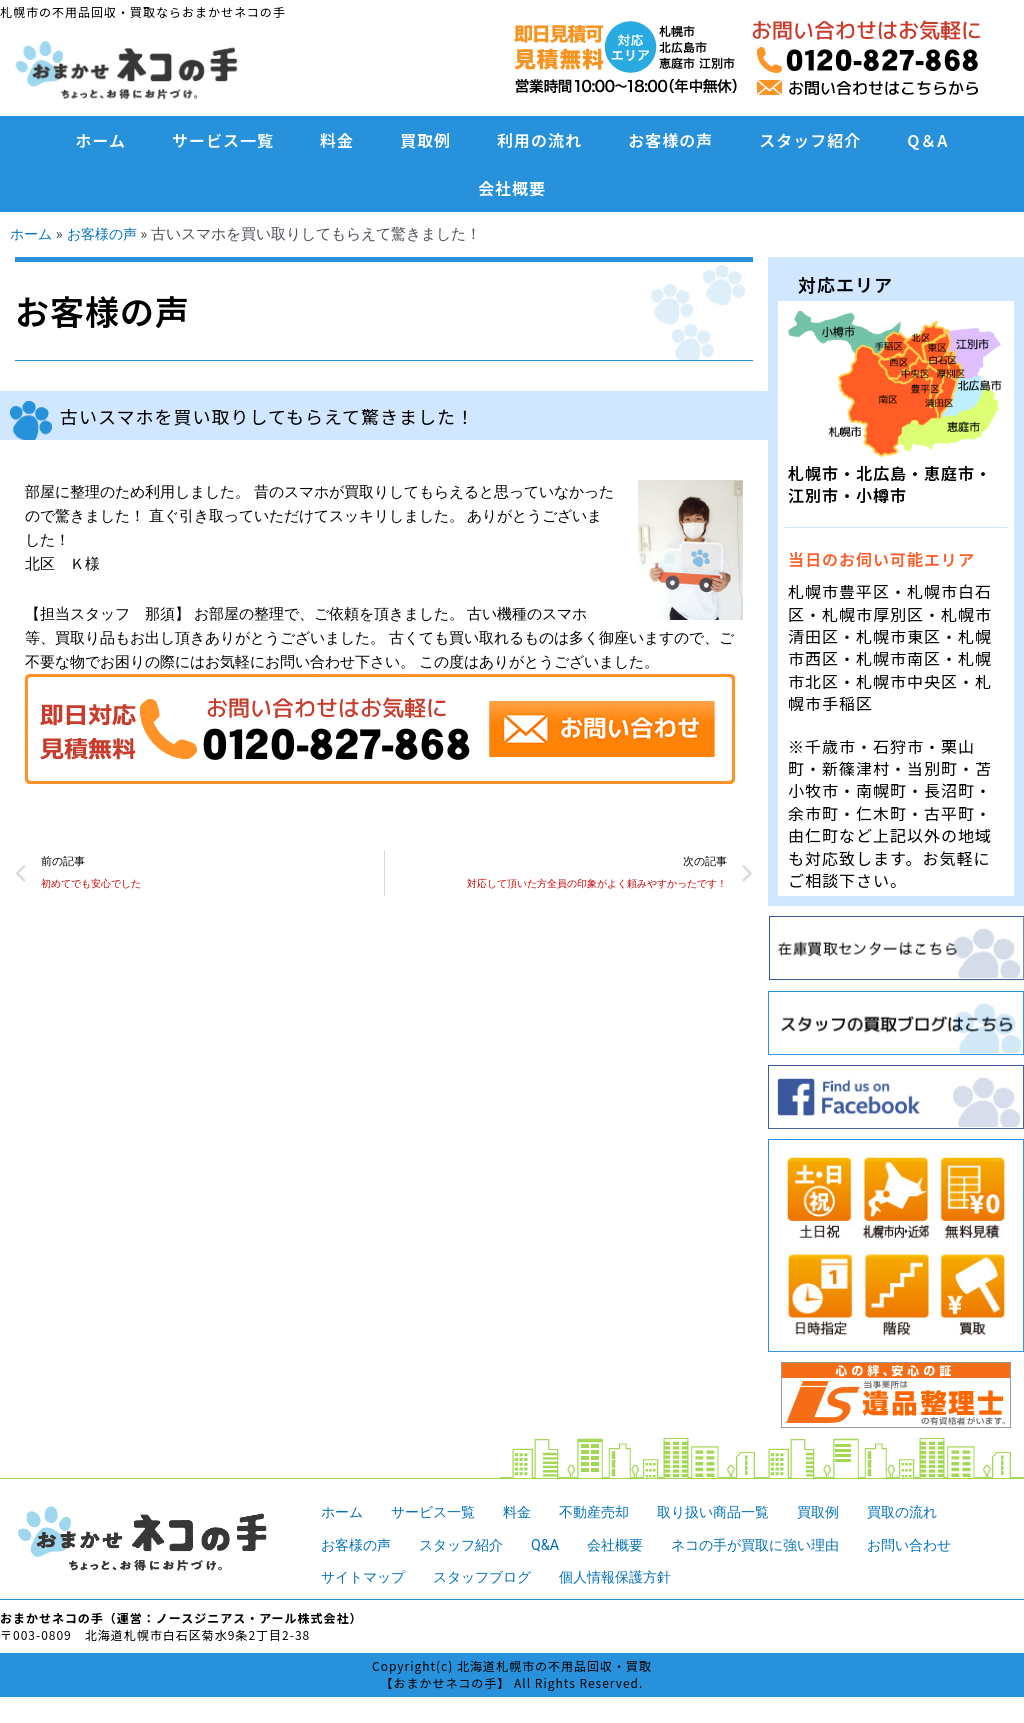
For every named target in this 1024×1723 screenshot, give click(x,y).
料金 (337, 140)
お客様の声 (670, 140)
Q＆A (927, 140)
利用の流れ (539, 140)
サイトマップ (366, 1576)
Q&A (556, 1544)
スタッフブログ (491, 1576)
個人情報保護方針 (632, 1576)
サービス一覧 (223, 140)
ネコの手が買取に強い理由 (777, 1544)
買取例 (425, 140)
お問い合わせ (940, 1544)
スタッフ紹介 (810, 140)
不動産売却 (607, 1511)
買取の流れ (931, 1511)
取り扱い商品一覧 (733, 1511)
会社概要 (512, 188)
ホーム (101, 140)
